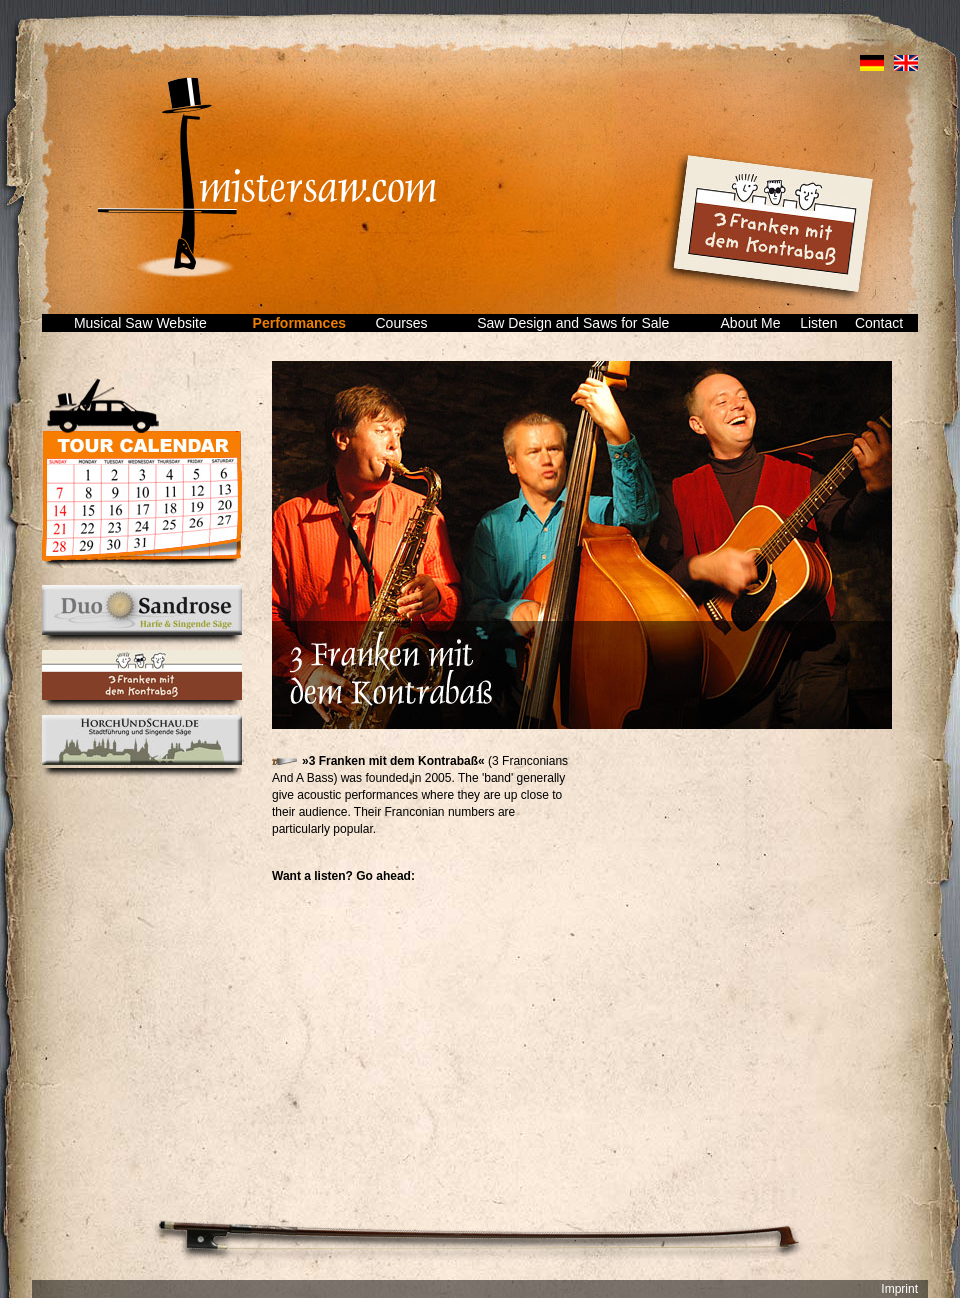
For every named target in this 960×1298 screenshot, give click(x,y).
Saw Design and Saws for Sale (573, 323)
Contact (879, 323)
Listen (818, 323)
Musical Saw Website (140, 323)
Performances (299, 323)
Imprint (899, 1289)
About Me (751, 323)
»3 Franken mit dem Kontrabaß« (393, 761)
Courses (401, 323)
